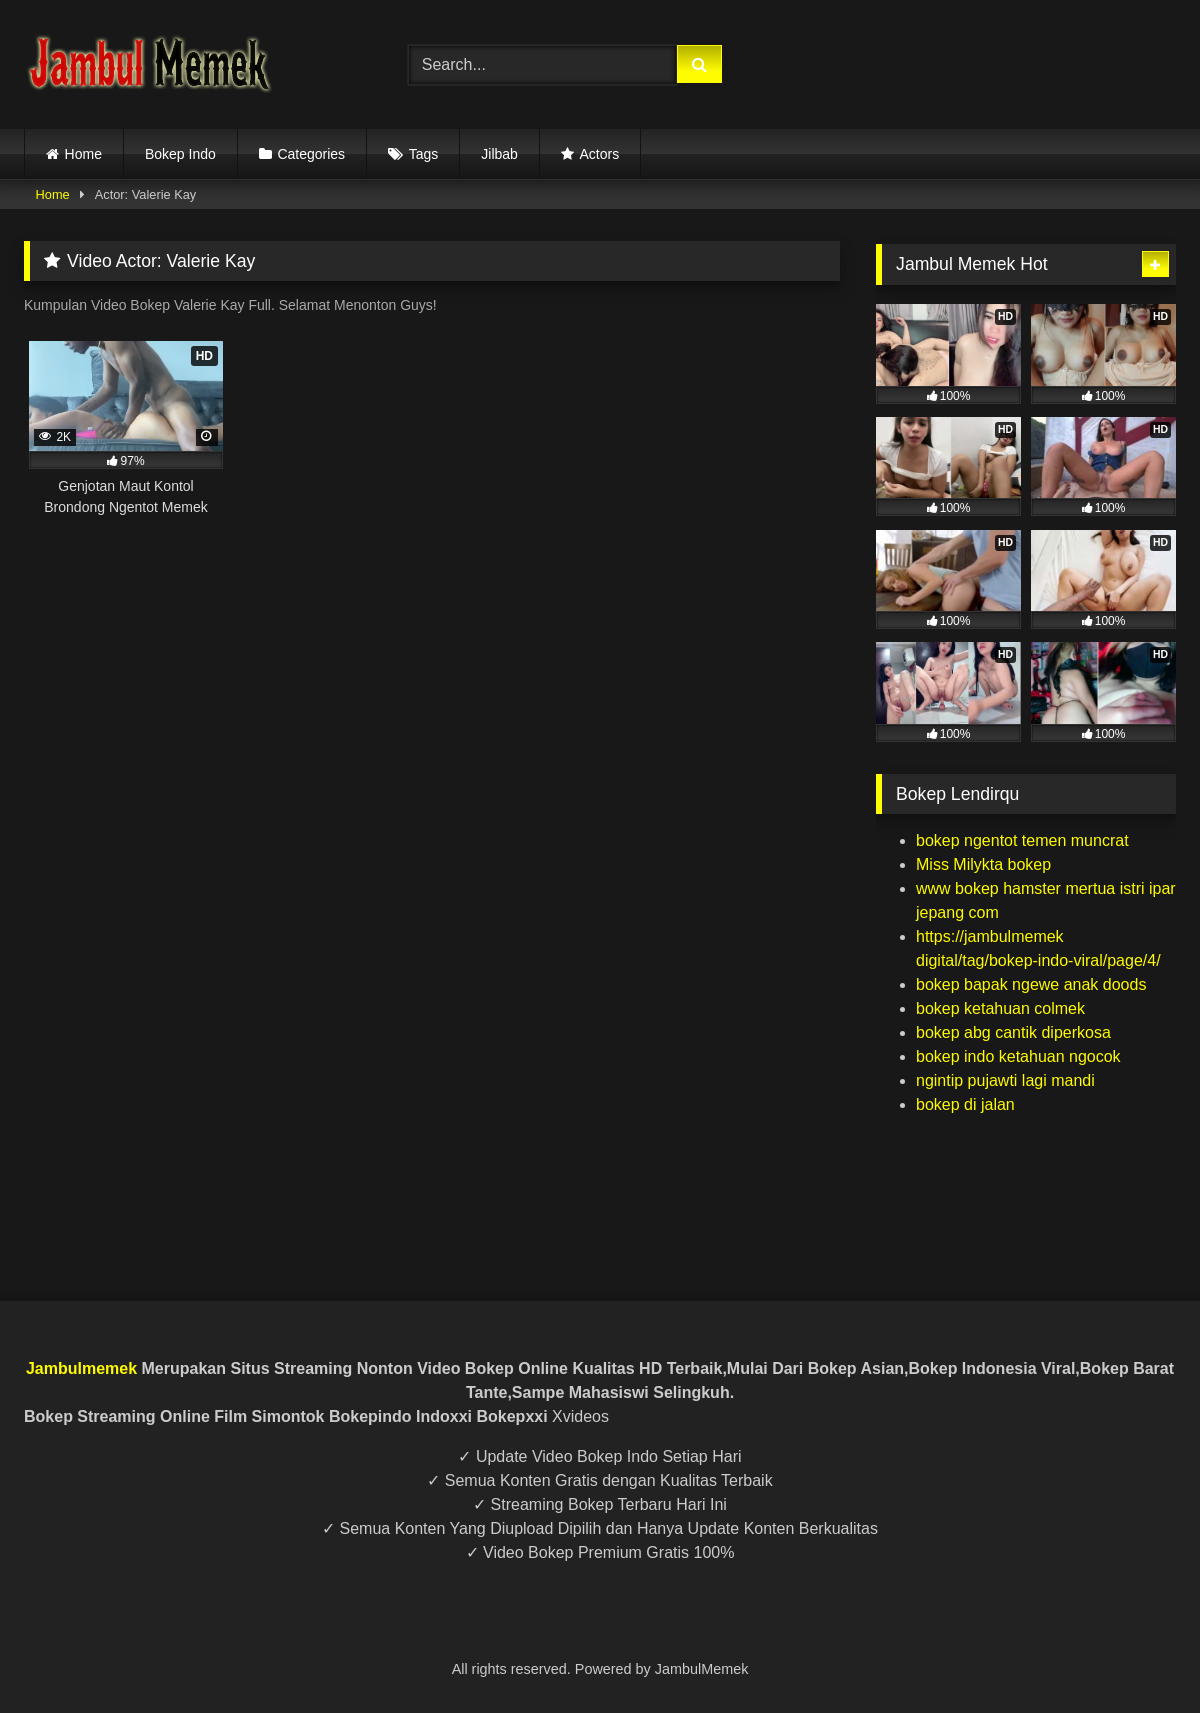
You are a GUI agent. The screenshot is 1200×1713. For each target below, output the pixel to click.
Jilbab (499, 154)
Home (83, 154)
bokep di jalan (965, 1104)
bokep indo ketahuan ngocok (1018, 1056)
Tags (424, 154)
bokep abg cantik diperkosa (1013, 1032)
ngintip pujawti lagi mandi (1005, 1080)
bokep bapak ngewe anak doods (1031, 984)
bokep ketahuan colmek (1000, 1008)
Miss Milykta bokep (983, 864)
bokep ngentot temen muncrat (1022, 840)
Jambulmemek (81, 1368)
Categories (311, 154)
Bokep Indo (180, 154)
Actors (599, 154)
